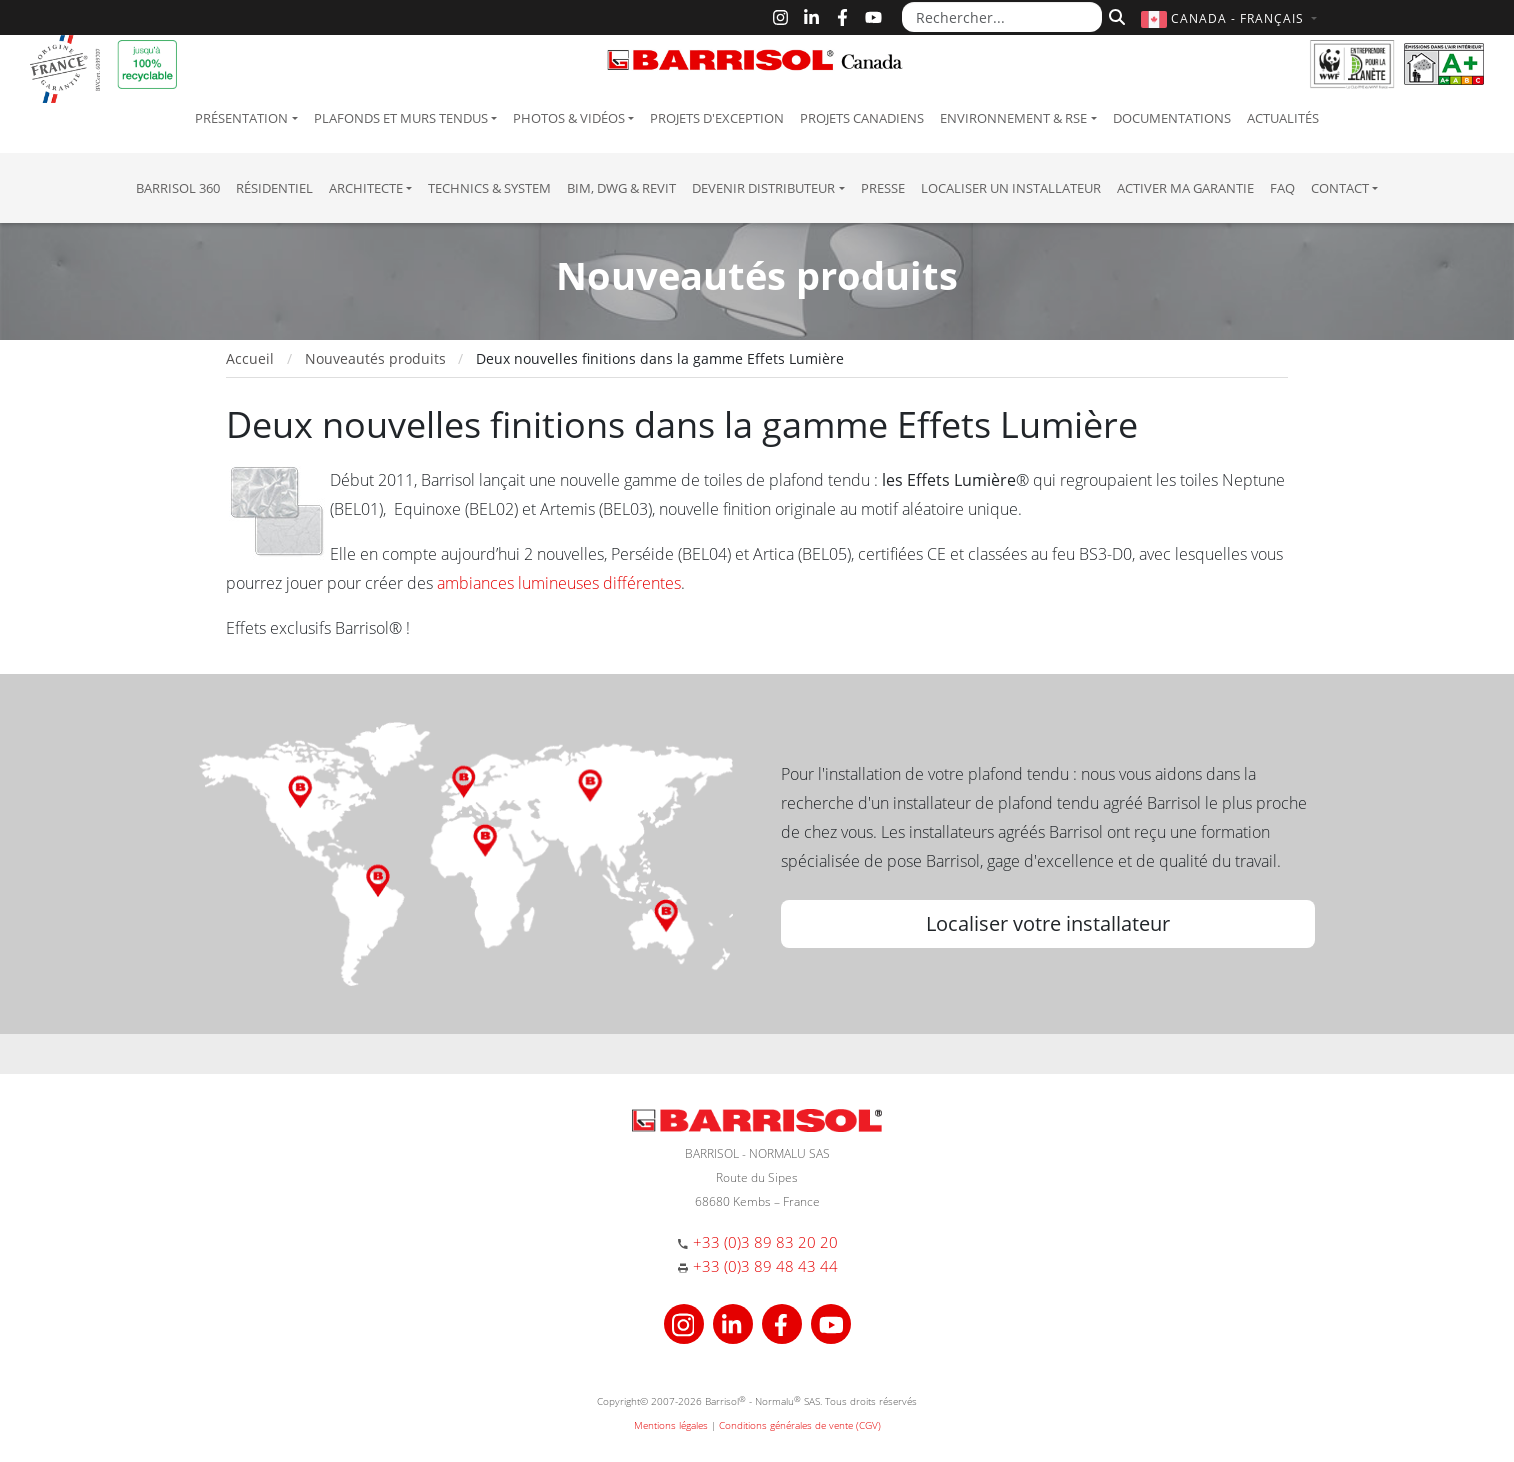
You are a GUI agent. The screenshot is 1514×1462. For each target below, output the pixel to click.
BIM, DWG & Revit (621, 188)
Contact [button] (1340, 188)
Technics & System (489, 188)
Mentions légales (671, 1425)
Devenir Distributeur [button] (763, 188)
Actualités (1283, 118)
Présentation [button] (241, 118)
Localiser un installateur (1011, 188)
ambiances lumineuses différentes (559, 583)
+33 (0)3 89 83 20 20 (765, 1242)
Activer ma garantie (1185, 188)
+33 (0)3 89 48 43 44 (765, 1266)
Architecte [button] (366, 188)
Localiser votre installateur (1048, 923)
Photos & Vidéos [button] (569, 118)
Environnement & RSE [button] (1013, 118)
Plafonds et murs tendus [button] (401, 118)
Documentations (1172, 118)
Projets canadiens (862, 118)
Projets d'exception (717, 118)
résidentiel (274, 188)
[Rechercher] (1114, 15)
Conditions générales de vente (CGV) (800, 1425)
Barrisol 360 (178, 188)
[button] (1231, 18)
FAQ (1282, 188)
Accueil (250, 358)
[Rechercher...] (1002, 17)
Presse (883, 188)
